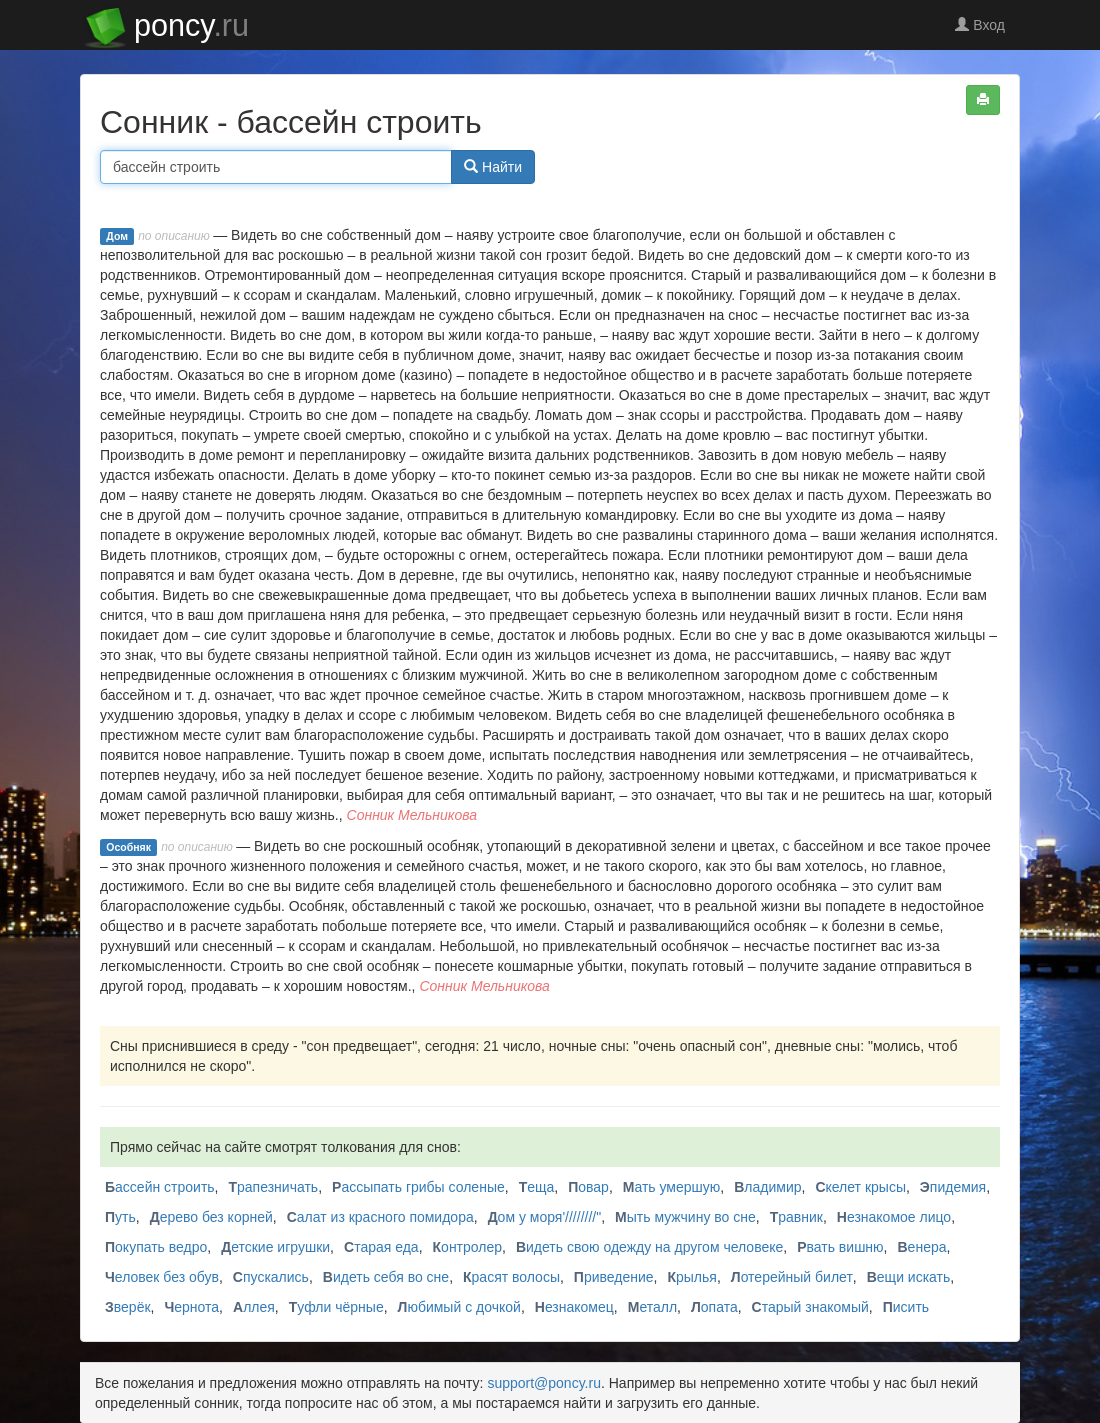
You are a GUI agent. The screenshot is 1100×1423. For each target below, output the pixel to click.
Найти (493, 167)
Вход (980, 25)
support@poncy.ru (544, 1383)
